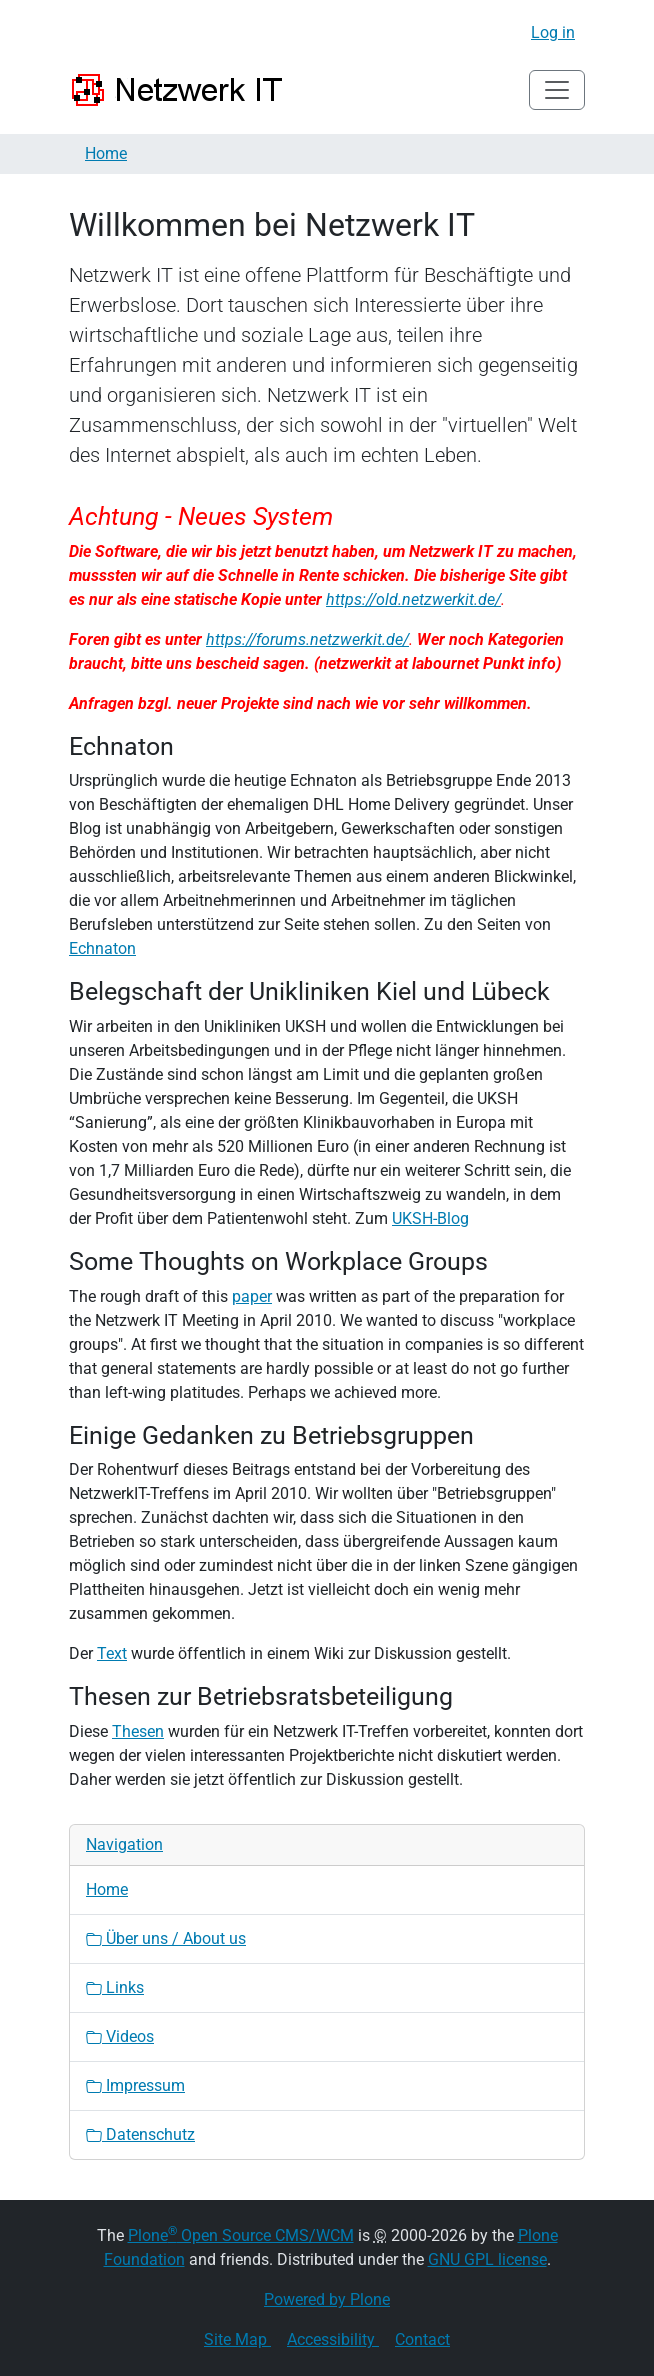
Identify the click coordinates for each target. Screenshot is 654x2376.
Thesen (138, 1731)
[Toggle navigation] (557, 90)
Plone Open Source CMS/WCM (241, 2235)
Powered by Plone (327, 2299)
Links (115, 1987)
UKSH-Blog (430, 1218)
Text (112, 1653)
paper (252, 1296)
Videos (120, 2036)
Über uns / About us (166, 1938)
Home (106, 153)
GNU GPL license (487, 2259)
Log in (553, 32)
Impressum (135, 2085)
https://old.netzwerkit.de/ (413, 599)
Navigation (124, 1844)
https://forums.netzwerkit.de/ (307, 639)
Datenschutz (140, 2134)
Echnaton (102, 948)
